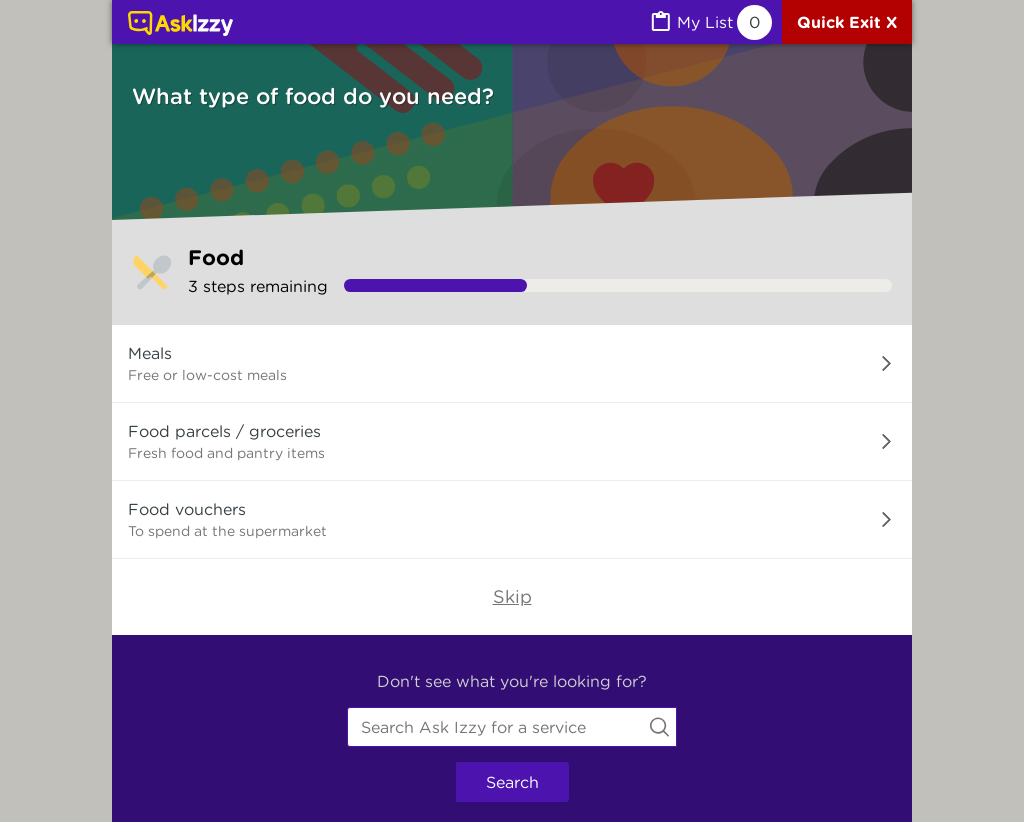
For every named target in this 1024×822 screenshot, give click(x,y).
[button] (512, 364)
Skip (512, 596)
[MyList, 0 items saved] (710, 22)
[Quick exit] (847, 22)
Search (512, 782)
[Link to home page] (180, 25)
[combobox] (512, 727)
